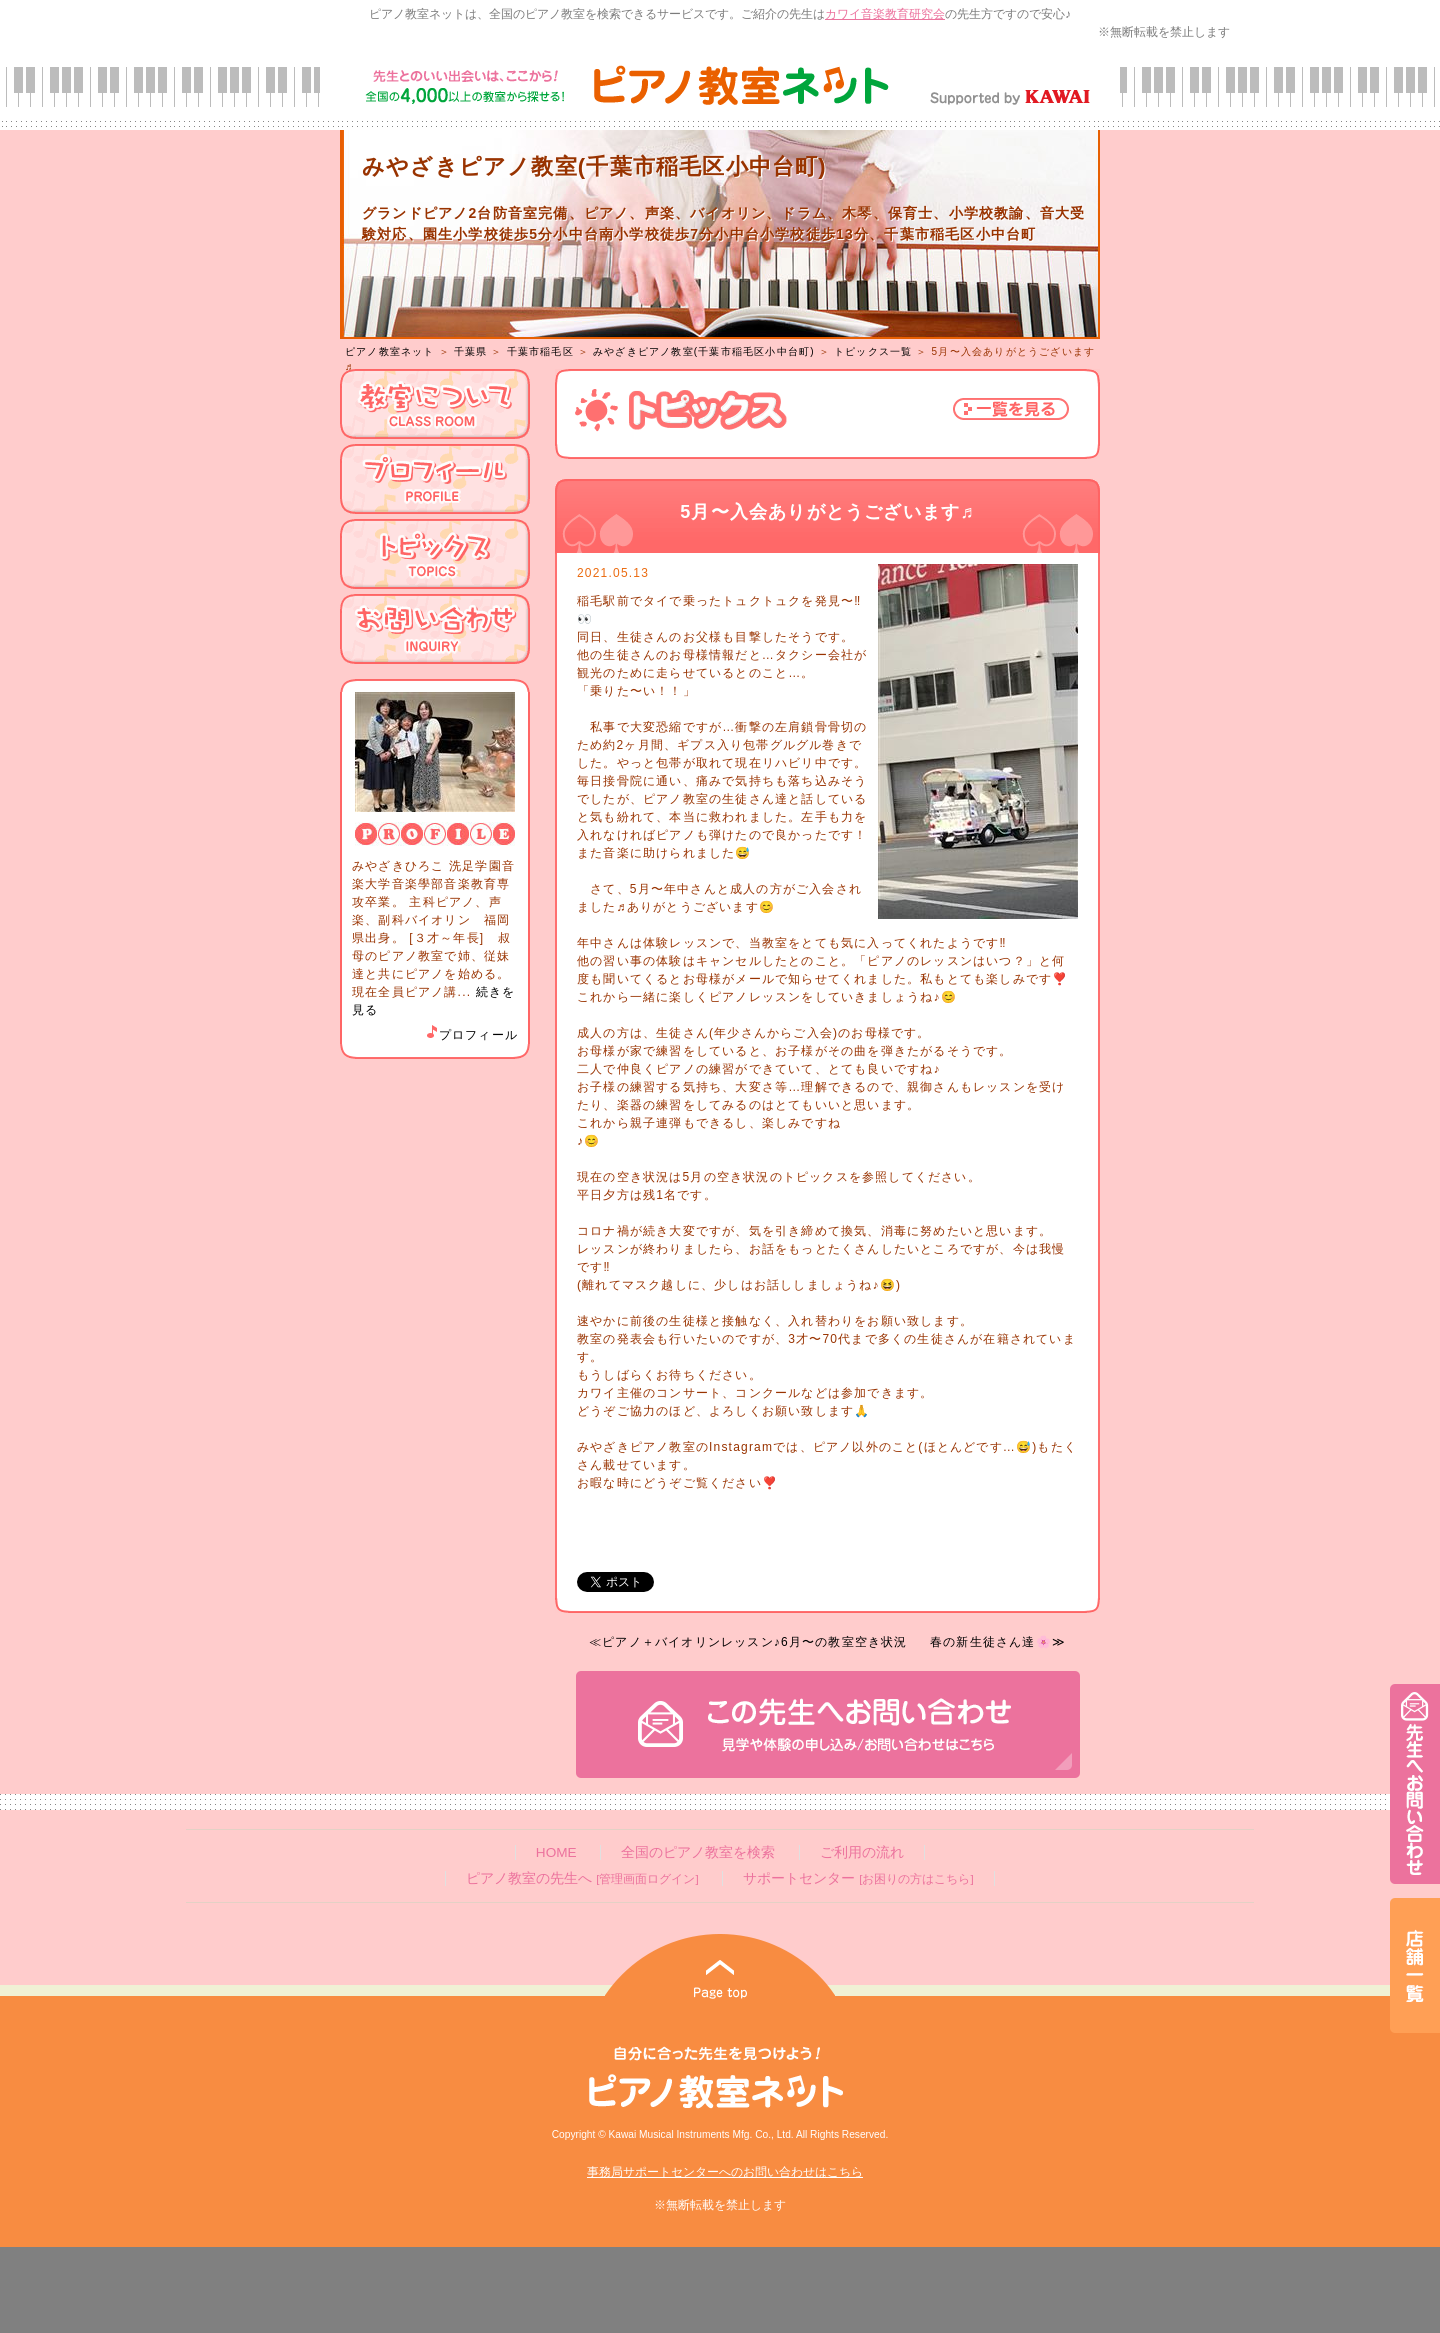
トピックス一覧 (873, 351)
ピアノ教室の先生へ (582, 1878)
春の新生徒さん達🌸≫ (998, 1642)
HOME (556, 1852)
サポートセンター (858, 1878)
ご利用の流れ (862, 1852)
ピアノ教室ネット (390, 351)
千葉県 (471, 351)
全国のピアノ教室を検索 (698, 1852)
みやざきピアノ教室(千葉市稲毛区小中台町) (704, 351)
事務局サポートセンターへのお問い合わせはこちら (725, 2172)
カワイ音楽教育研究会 (885, 14)
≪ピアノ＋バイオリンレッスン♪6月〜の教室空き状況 (748, 1642)
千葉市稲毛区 (540, 351)
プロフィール (471, 1035)
